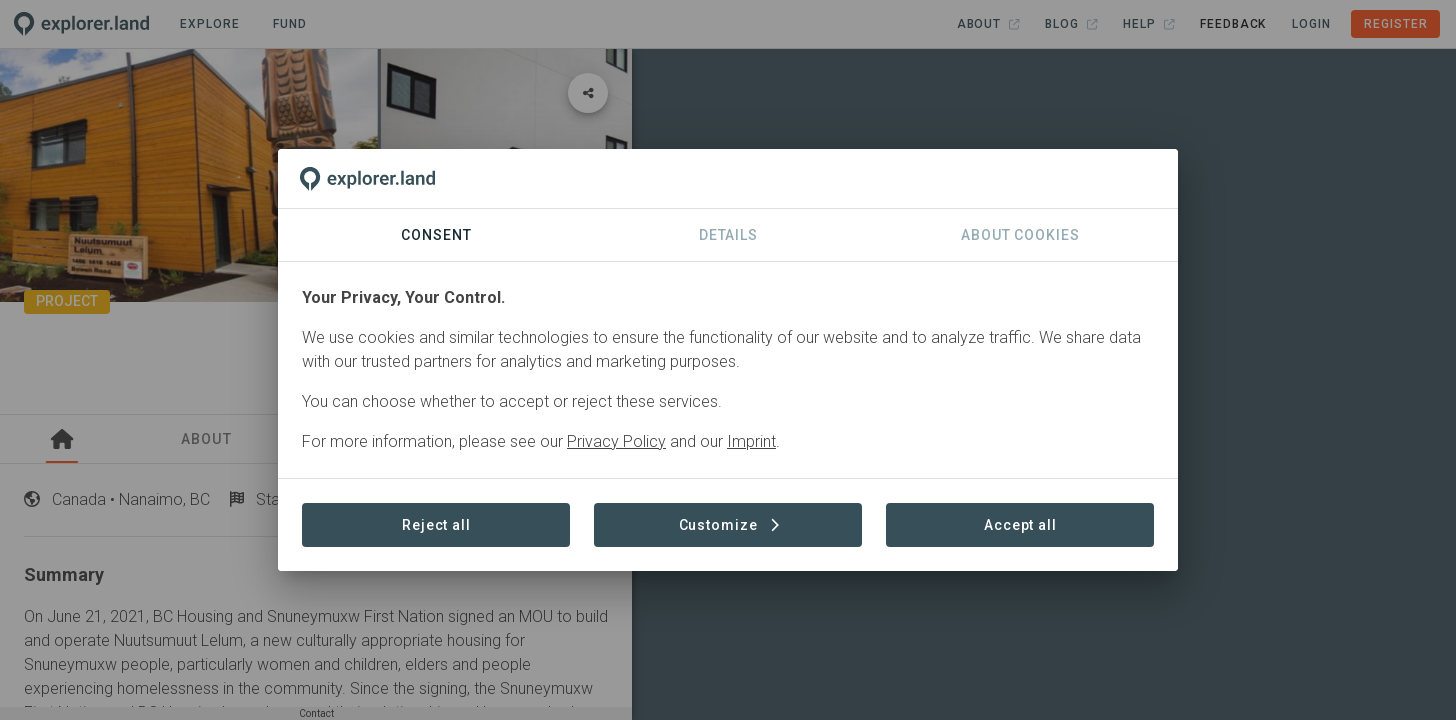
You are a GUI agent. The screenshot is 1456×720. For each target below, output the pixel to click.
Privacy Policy (616, 441)
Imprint (751, 441)
